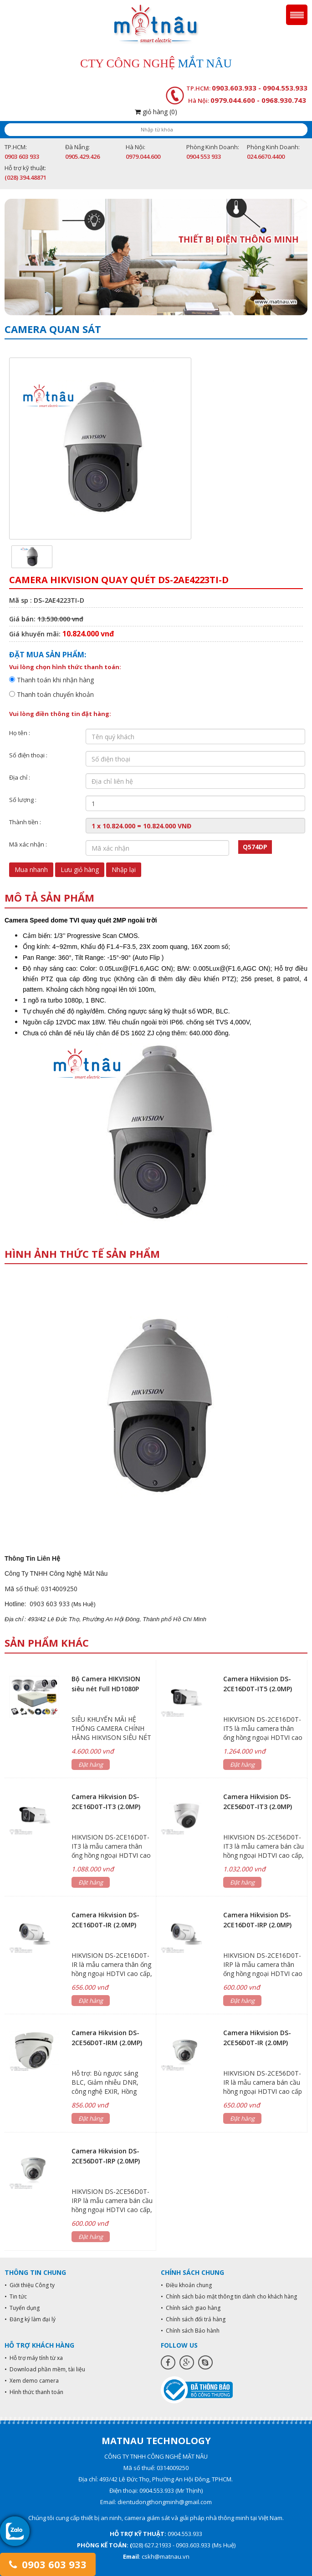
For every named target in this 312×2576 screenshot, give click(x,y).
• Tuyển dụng (22, 2308)
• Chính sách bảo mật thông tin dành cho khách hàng (229, 2296)
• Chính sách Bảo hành (190, 2330)
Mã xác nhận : (28, 844)
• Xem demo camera (32, 2380)
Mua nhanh (31, 869)
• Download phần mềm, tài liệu (45, 2369)
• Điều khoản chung (186, 2285)
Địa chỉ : (19, 777)
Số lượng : (22, 800)
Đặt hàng (90, 1764)
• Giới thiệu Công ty (30, 2285)
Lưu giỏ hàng (80, 869)
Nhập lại (124, 869)
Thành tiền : (25, 822)
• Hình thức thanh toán (34, 2392)
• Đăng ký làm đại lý (30, 2319)
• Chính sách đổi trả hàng (193, 2319)
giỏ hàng (156, 111)
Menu (296, 15)
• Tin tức (16, 2296)
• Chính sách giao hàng (190, 2308)
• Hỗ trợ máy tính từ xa (34, 2358)
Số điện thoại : (28, 755)
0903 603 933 (48, 2564)
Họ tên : (19, 733)
